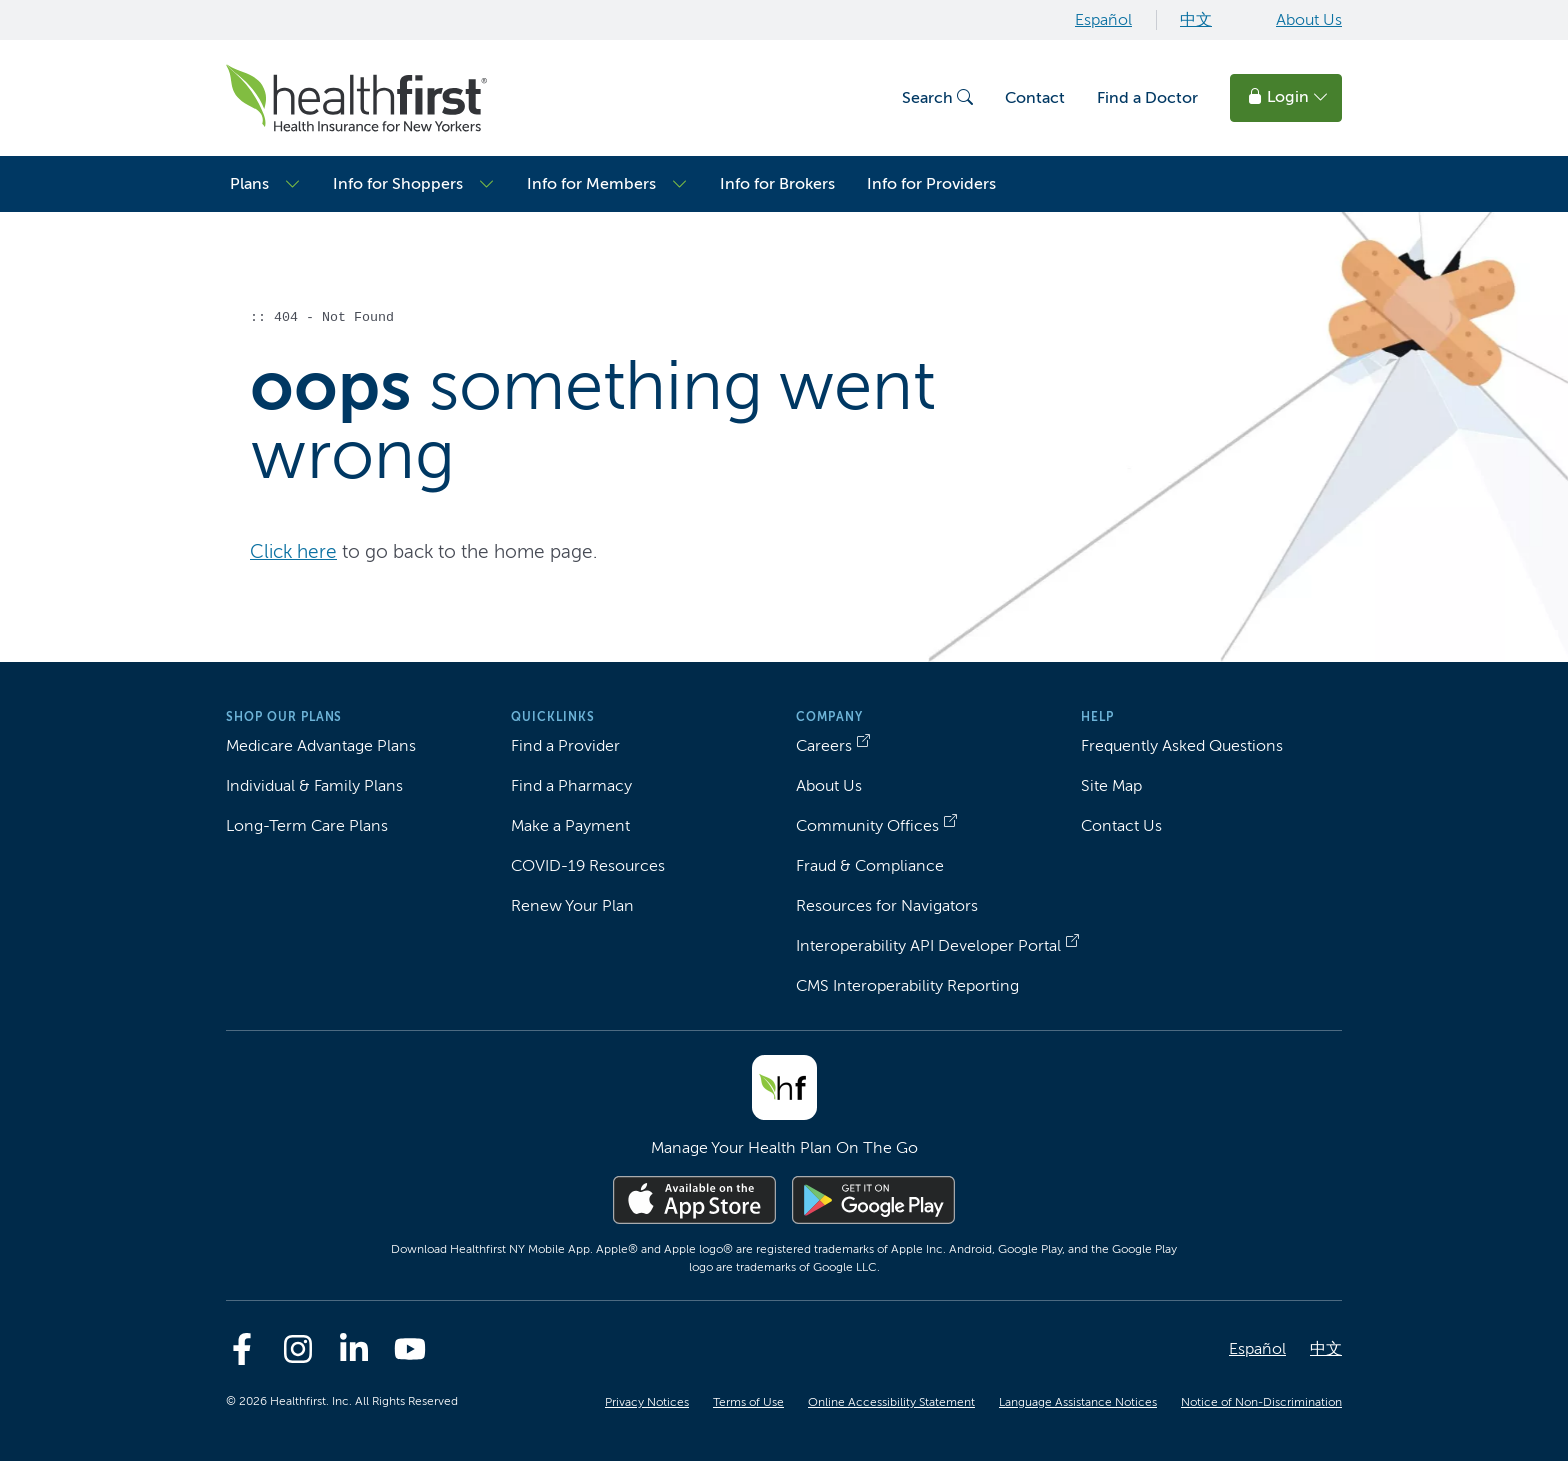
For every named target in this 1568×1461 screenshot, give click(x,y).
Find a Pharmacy (571, 785)
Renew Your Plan (572, 905)
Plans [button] (249, 183)
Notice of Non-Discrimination (1261, 1402)
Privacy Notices (647, 1402)
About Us (1309, 19)
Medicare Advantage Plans (321, 745)
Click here (293, 551)
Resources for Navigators (887, 905)
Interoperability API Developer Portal (928, 945)
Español (1103, 19)
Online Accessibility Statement (891, 1402)
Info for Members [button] (591, 183)
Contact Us (1121, 825)
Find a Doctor (1147, 97)
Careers (824, 745)
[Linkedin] (354, 1349)
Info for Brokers (777, 183)
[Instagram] (298, 1349)
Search (937, 97)
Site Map (1111, 785)
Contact (1035, 97)
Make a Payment (570, 825)
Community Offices (867, 825)
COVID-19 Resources (588, 865)
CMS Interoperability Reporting (907, 985)
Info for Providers (931, 183)
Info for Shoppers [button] (398, 183)
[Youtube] (410, 1349)
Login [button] (1288, 96)
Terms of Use (748, 1402)
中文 (1196, 19)
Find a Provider (565, 745)
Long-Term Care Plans (307, 825)
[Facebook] (242, 1349)
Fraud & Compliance (870, 865)
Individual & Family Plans (314, 785)
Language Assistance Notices (1078, 1402)
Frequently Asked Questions (1182, 745)
